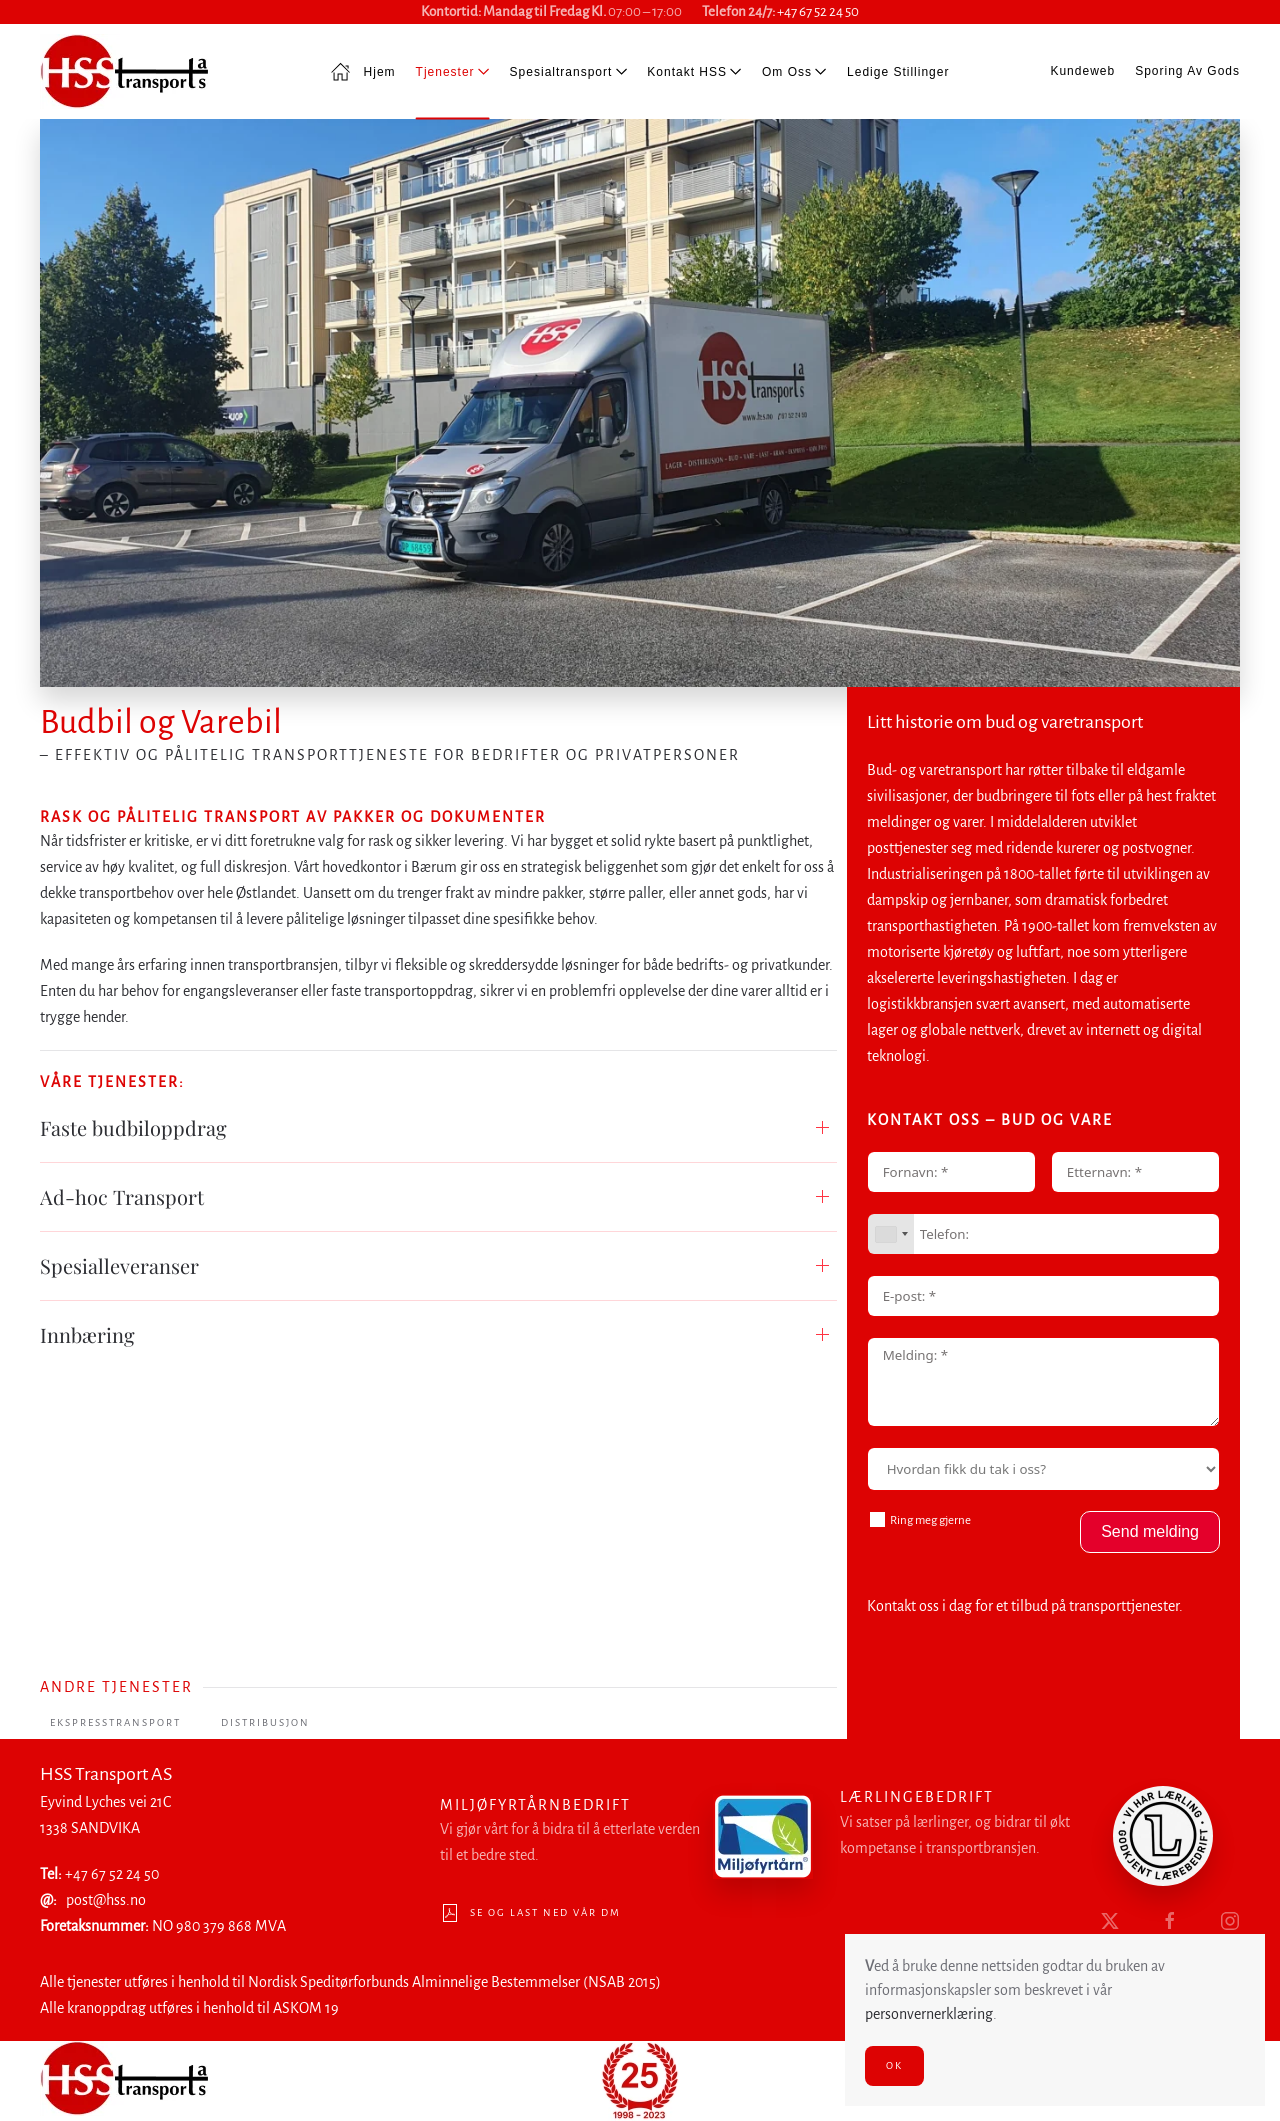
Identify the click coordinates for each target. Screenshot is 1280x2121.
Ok (894, 2065)
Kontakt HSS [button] (694, 71)
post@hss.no (104, 1900)
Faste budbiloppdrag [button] (133, 1127)
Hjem (363, 72)
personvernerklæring (929, 2014)
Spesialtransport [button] (569, 71)
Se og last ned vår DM (528, 1913)
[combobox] (891, 1234)
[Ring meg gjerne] (877, 1519)
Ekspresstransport (115, 1722)
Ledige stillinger (898, 71)
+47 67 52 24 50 (818, 11)
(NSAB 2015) (620, 1982)
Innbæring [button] (87, 1334)
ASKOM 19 (304, 2008)
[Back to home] (124, 71)
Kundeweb (1082, 71)
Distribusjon (265, 1722)
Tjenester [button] (453, 71)
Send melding (1150, 1531)
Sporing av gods (1187, 71)
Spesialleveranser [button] (119, 1265)
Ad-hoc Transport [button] (122, 1196)
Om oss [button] (794, 71)
